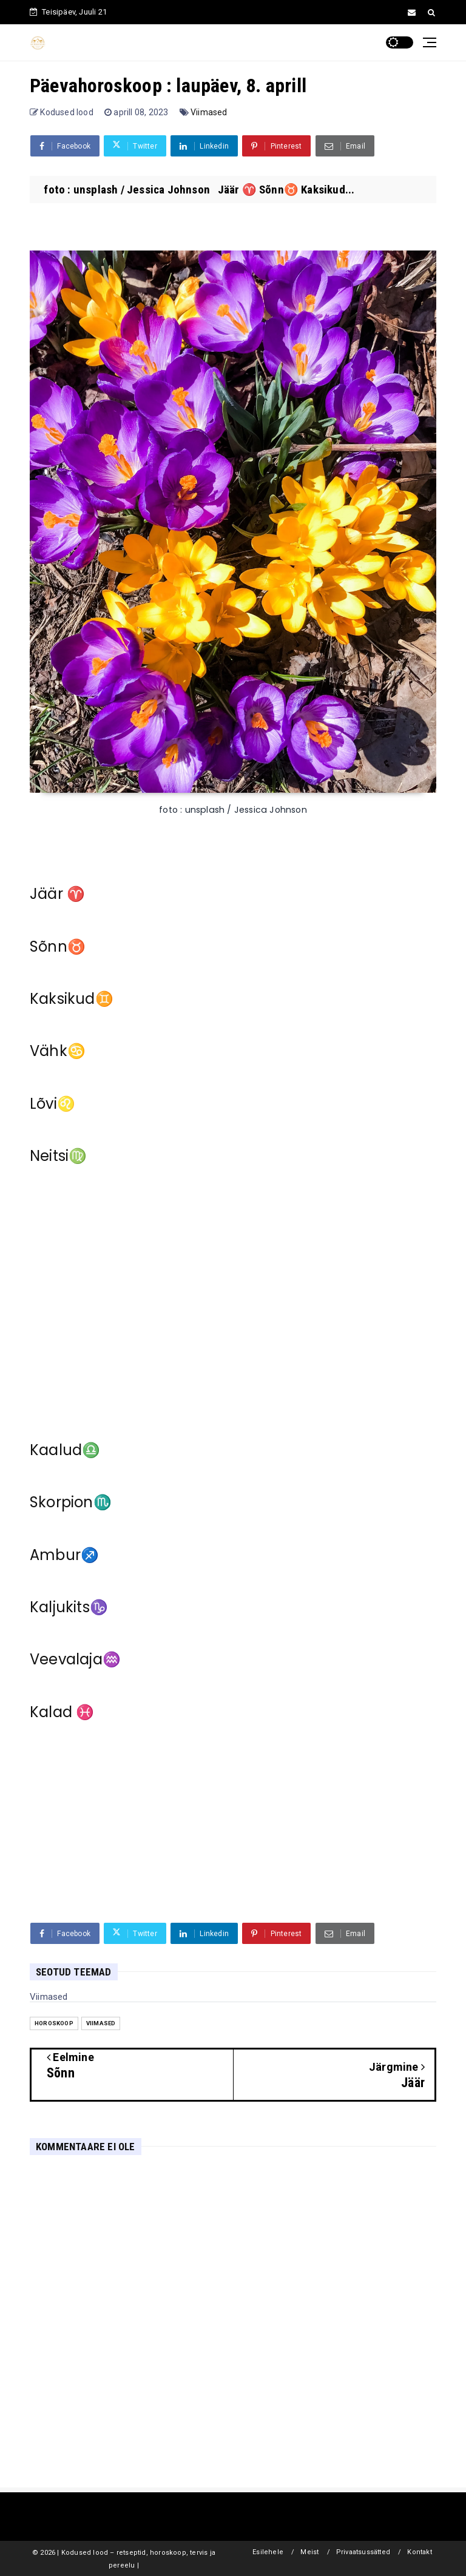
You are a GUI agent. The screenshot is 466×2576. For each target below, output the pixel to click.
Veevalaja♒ (75, 1659)
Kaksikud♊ (71, 999)
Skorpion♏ (71, 1502)
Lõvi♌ (52, 1104)
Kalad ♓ (62, 1712)
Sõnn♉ (58, 947)
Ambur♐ (64, 1555)
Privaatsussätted (363, 2552)
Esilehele (267, 2552)
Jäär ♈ (57, 894)
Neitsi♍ (58, 1156)
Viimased (209, 112)
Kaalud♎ (65, 1450)
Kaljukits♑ (69, 1607)
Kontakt (419, 2552)
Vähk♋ (58, 1051)
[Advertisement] (233, 1299)
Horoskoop (54, 2023)
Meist (309, 2552)
